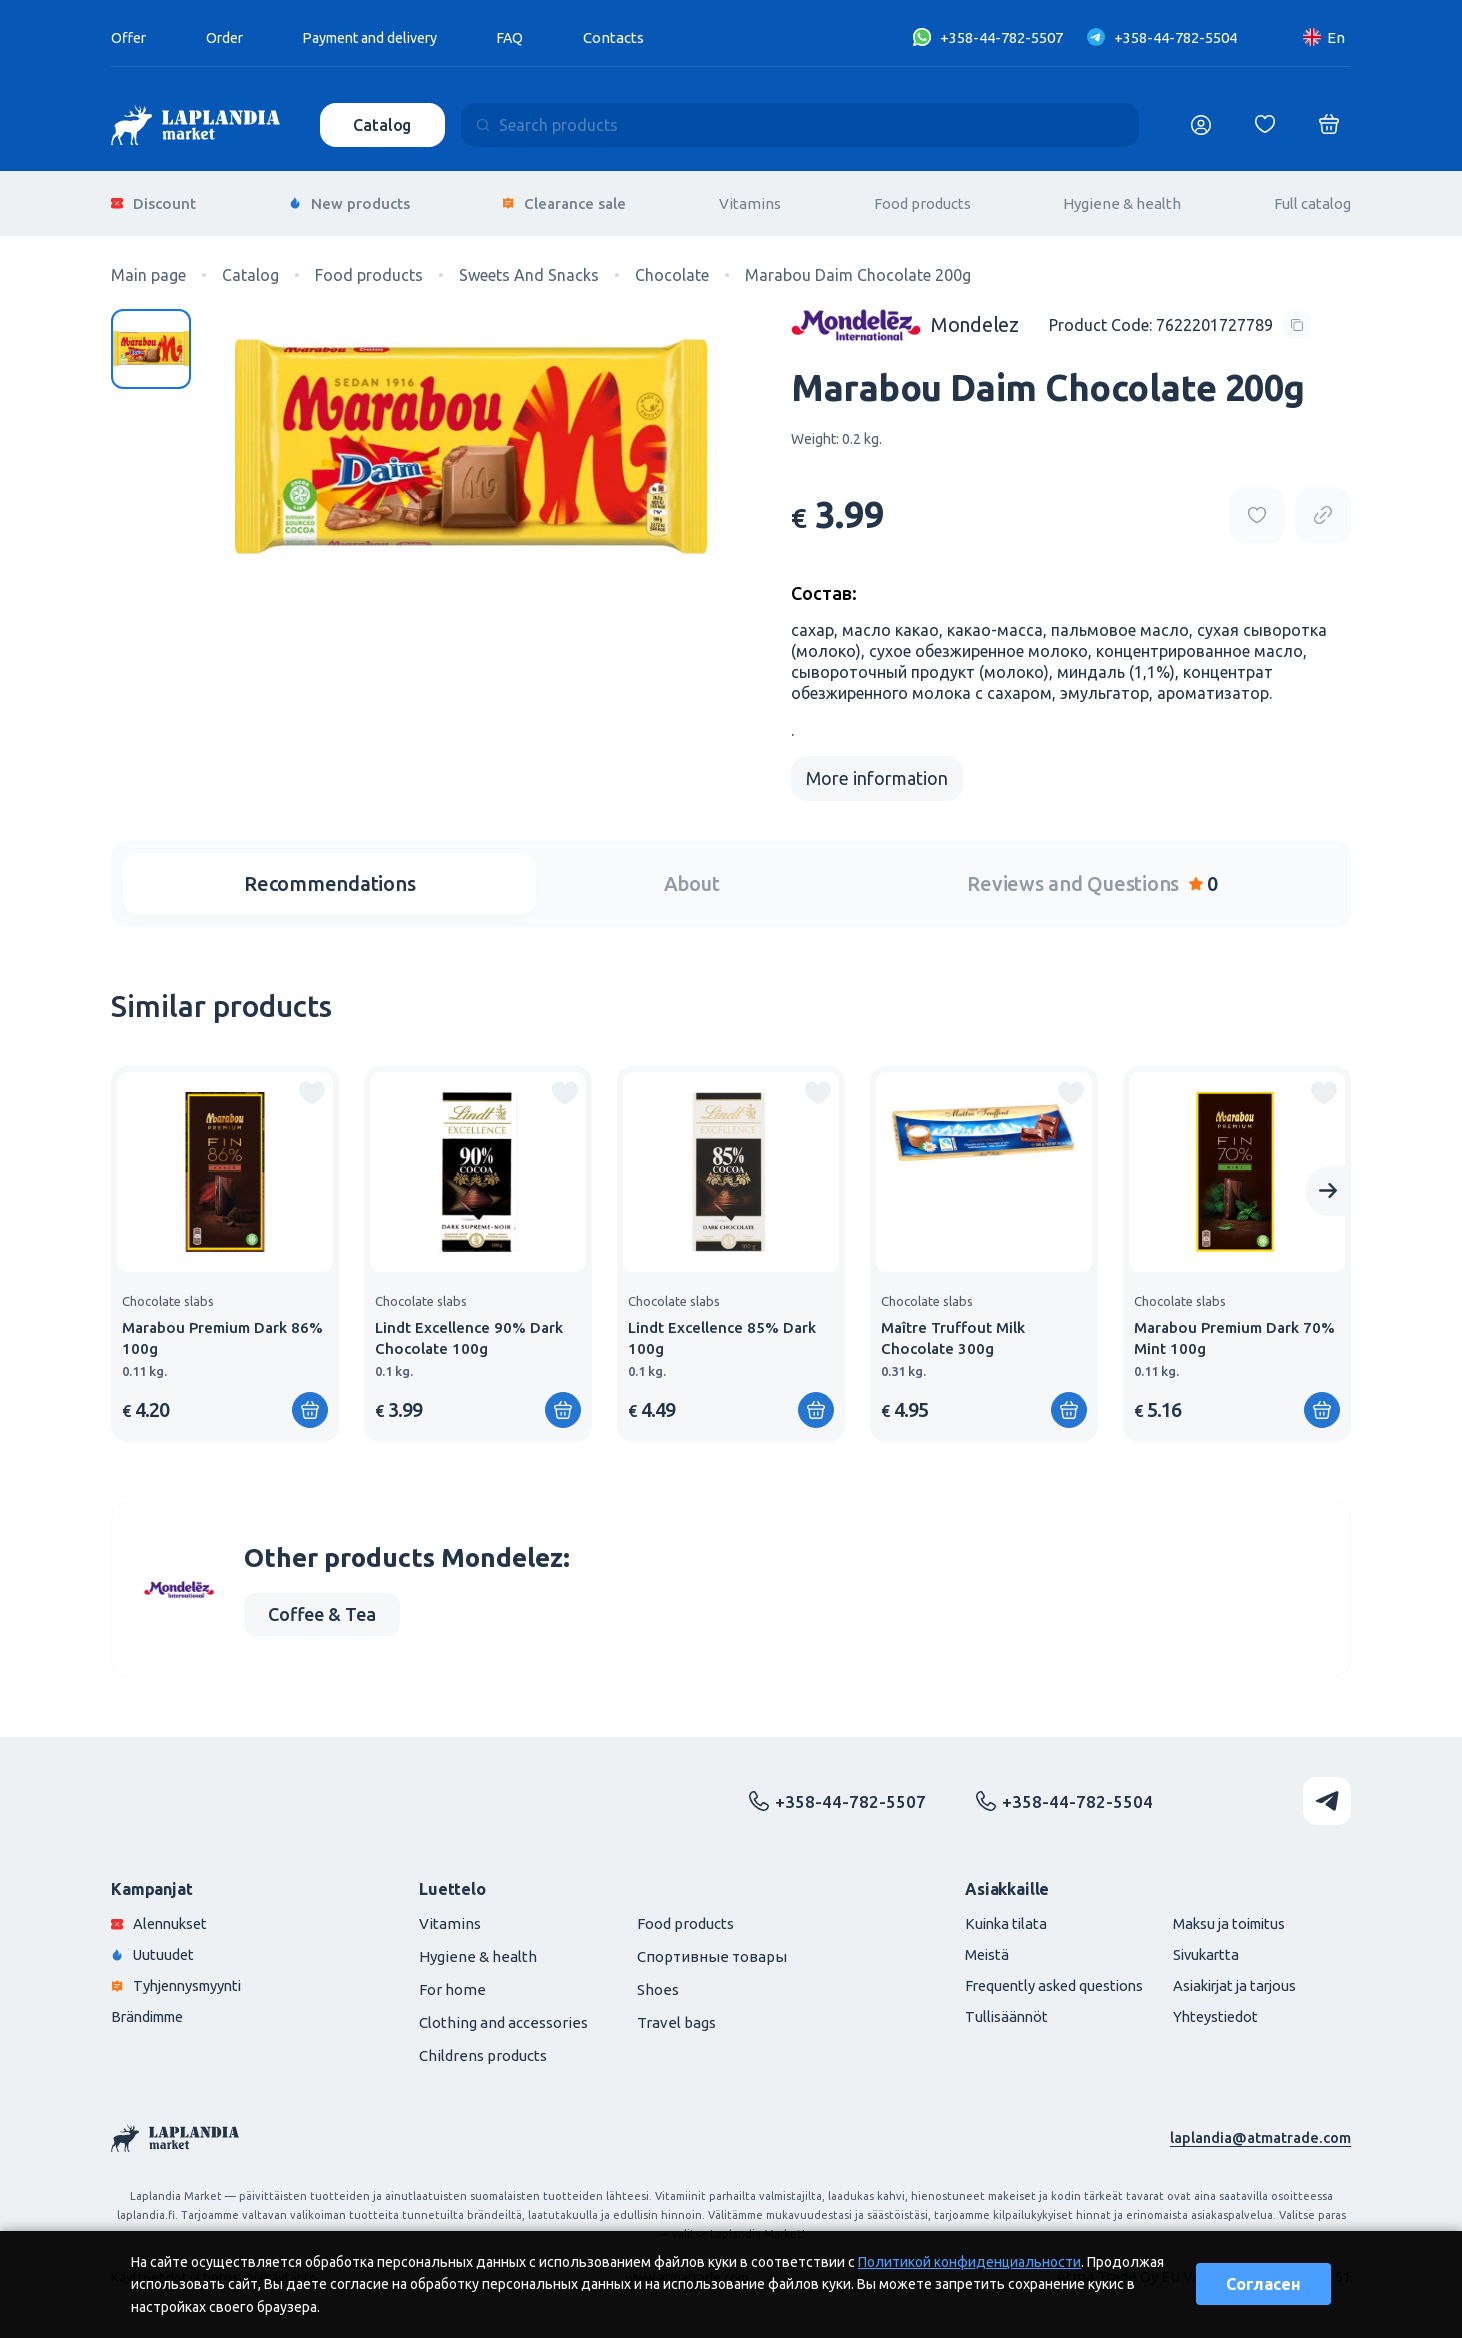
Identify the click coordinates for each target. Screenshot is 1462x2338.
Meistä (970, 1947)
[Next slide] (1328, 1184)
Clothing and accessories (503, 2015)
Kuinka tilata (990, 1916)
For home (452, 1982)
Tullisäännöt (989, 2009)
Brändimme (152, 2009)
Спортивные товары (712, 1949)
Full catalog (1312, 199)
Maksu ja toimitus (1223, 1916)
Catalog (384, 125)
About (692, 876)
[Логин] (1201, 125)
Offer (130, 37)
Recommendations (329, 876)
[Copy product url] (1323, 508)
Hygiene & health (1122, 199)
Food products (922, 199)
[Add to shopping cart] (310, 1403)
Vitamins (750, 199)
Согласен (1263, 2284)
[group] (225, 1247)
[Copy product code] (1180, 317)
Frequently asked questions (1040, 1978)
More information (877, 771)
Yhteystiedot (1208, 2009)
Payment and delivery (383, 37)
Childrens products (483, 2048)
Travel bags (676, 2015)
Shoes (658, 1982)
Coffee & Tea (322, 1607)
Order (229, 37)
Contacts (636, 37)
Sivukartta (1199, 1947)
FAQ (532, 37)
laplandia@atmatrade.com (1259, 2130)
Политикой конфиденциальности (969, 2262)
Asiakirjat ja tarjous (1229, 1978)
